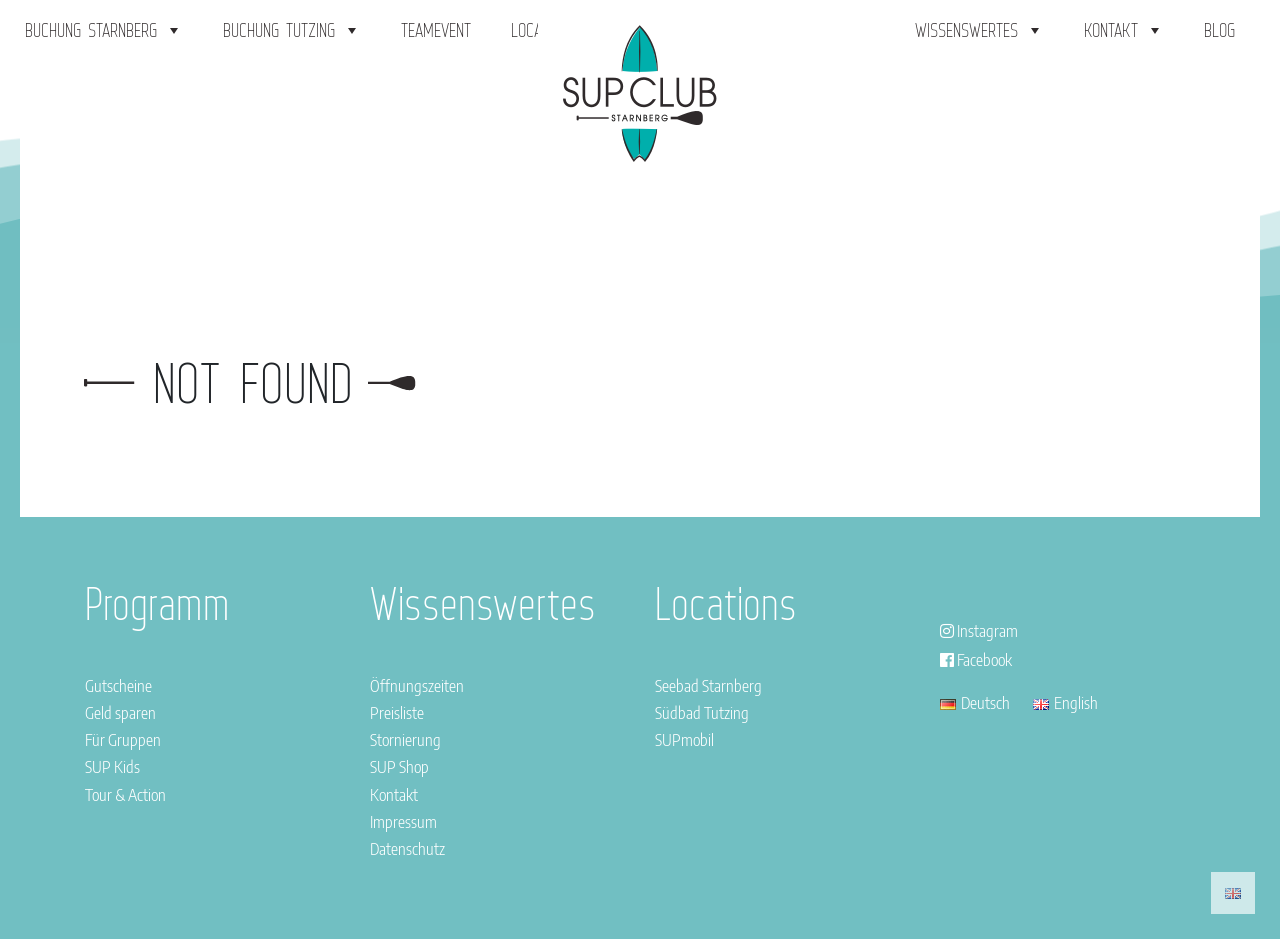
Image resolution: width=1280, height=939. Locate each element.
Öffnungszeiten (417, 686)
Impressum (403, 822)
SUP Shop (399, 767)
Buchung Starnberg (104, 30)
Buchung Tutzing (292, 30)
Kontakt (1124, 30)
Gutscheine (118, 686)
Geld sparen (120, 713)
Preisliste (397, 713)
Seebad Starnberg (708, 686)
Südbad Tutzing (702, 713)
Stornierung (405, 740)
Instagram (979, 631)
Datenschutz (407, 849)
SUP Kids (112, 767)
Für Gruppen (123, 740)
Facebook (976, 660)
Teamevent (436, 30)
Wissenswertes (979, 30)
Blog (1219, 30)
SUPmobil (684, 740)
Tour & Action (125, 795)
